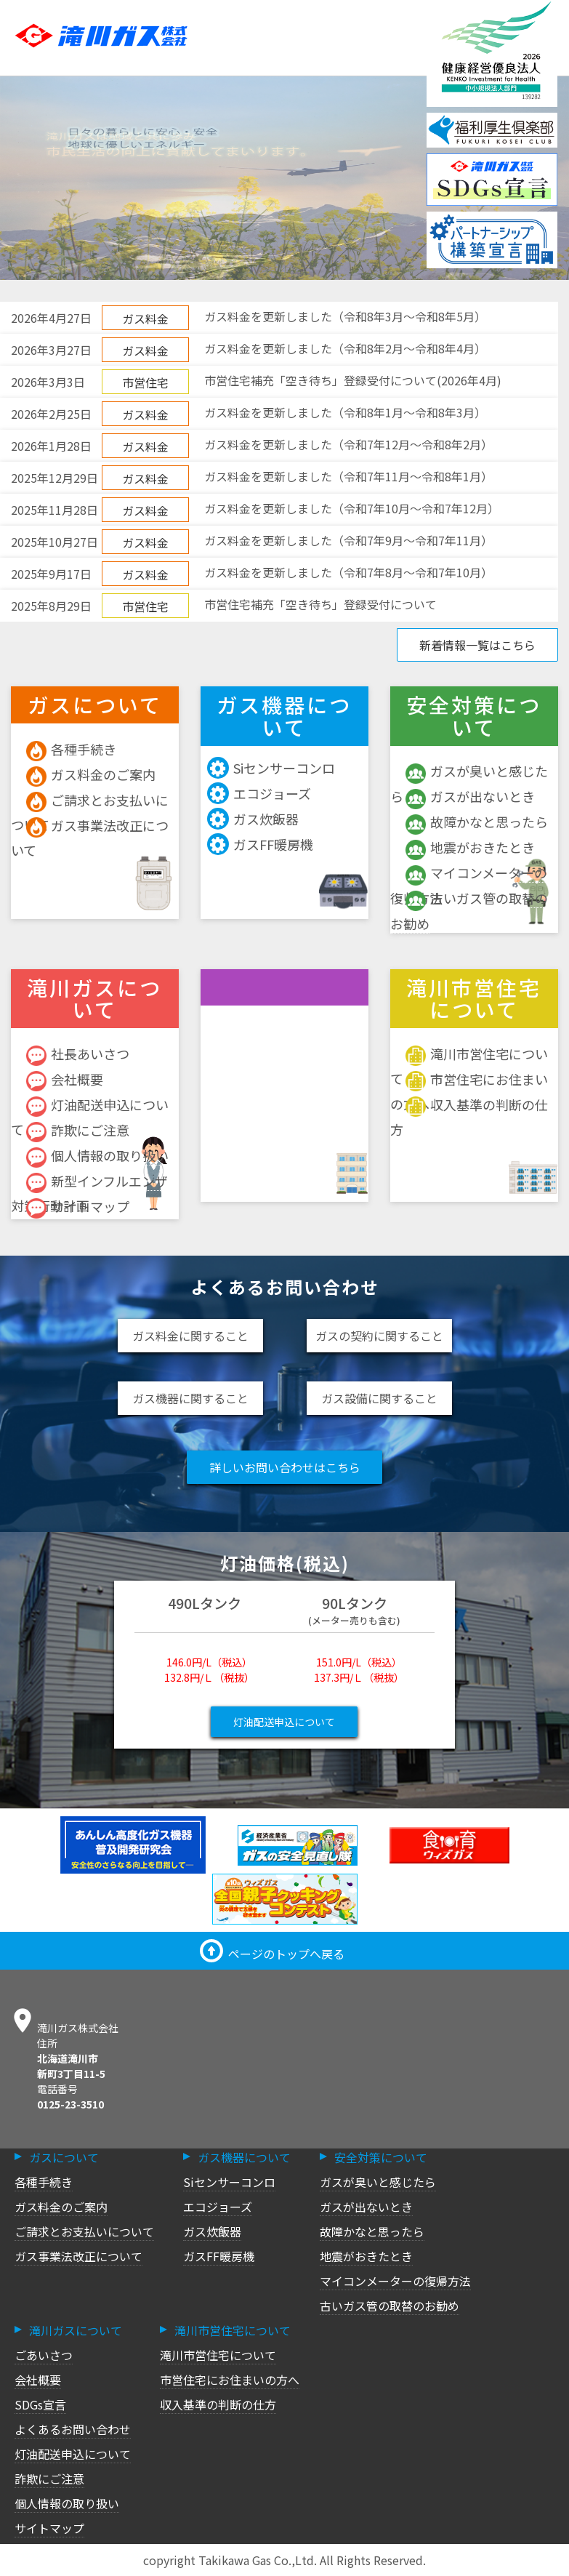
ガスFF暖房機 (262, 844)
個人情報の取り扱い (97, 1155)
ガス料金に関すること (190, 1335)
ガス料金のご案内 (91, 775)
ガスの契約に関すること (379, 1335)
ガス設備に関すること (379, 1398)
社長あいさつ (77, 1054)
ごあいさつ (44, 2355)
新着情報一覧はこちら (477, 645)
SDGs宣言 (40, 2404)
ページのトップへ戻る (272, 1953)
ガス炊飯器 (255, 819)
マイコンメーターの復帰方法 (395, 2281)
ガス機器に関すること (190, 1398)
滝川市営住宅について (218, 2355)
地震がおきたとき (470, 847)
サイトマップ (77, 1206)
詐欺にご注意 (77, 1130)
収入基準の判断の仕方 (218, 2404)
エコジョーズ (261, 793)
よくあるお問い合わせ (73, 2429)
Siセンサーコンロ (273, 768)
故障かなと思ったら (476, 822)
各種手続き (71, 749)
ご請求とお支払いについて (84, 2231)
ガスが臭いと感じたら (378, 2182)
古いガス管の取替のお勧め (389, 2305)
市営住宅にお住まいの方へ (229, 2379)
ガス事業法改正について (78, 2256)
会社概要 (64, 1079)
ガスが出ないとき (470, 796)
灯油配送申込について (284, 1721)
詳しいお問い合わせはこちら (284, 1467)
